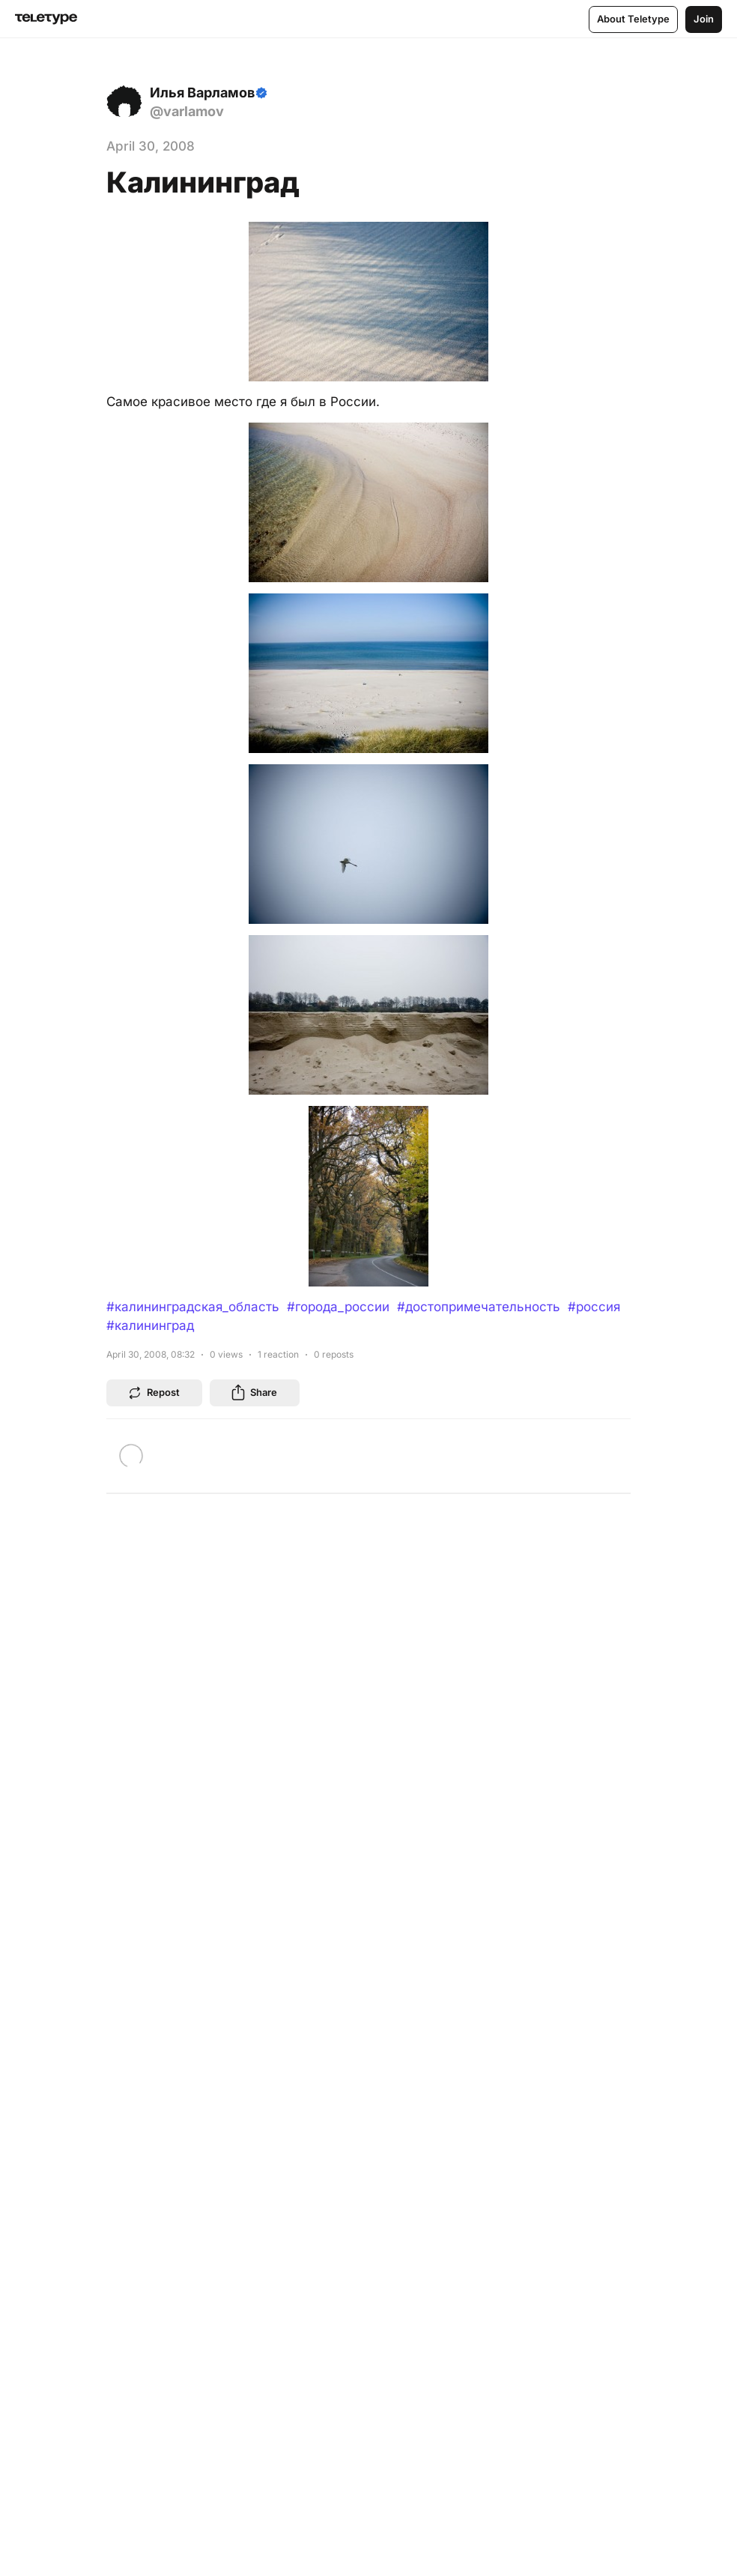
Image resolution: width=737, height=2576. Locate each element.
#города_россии (338, 1306)
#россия (594, 1306)
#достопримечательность (478, 1306)
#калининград (150, 1325)
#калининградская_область (192, 1306)
